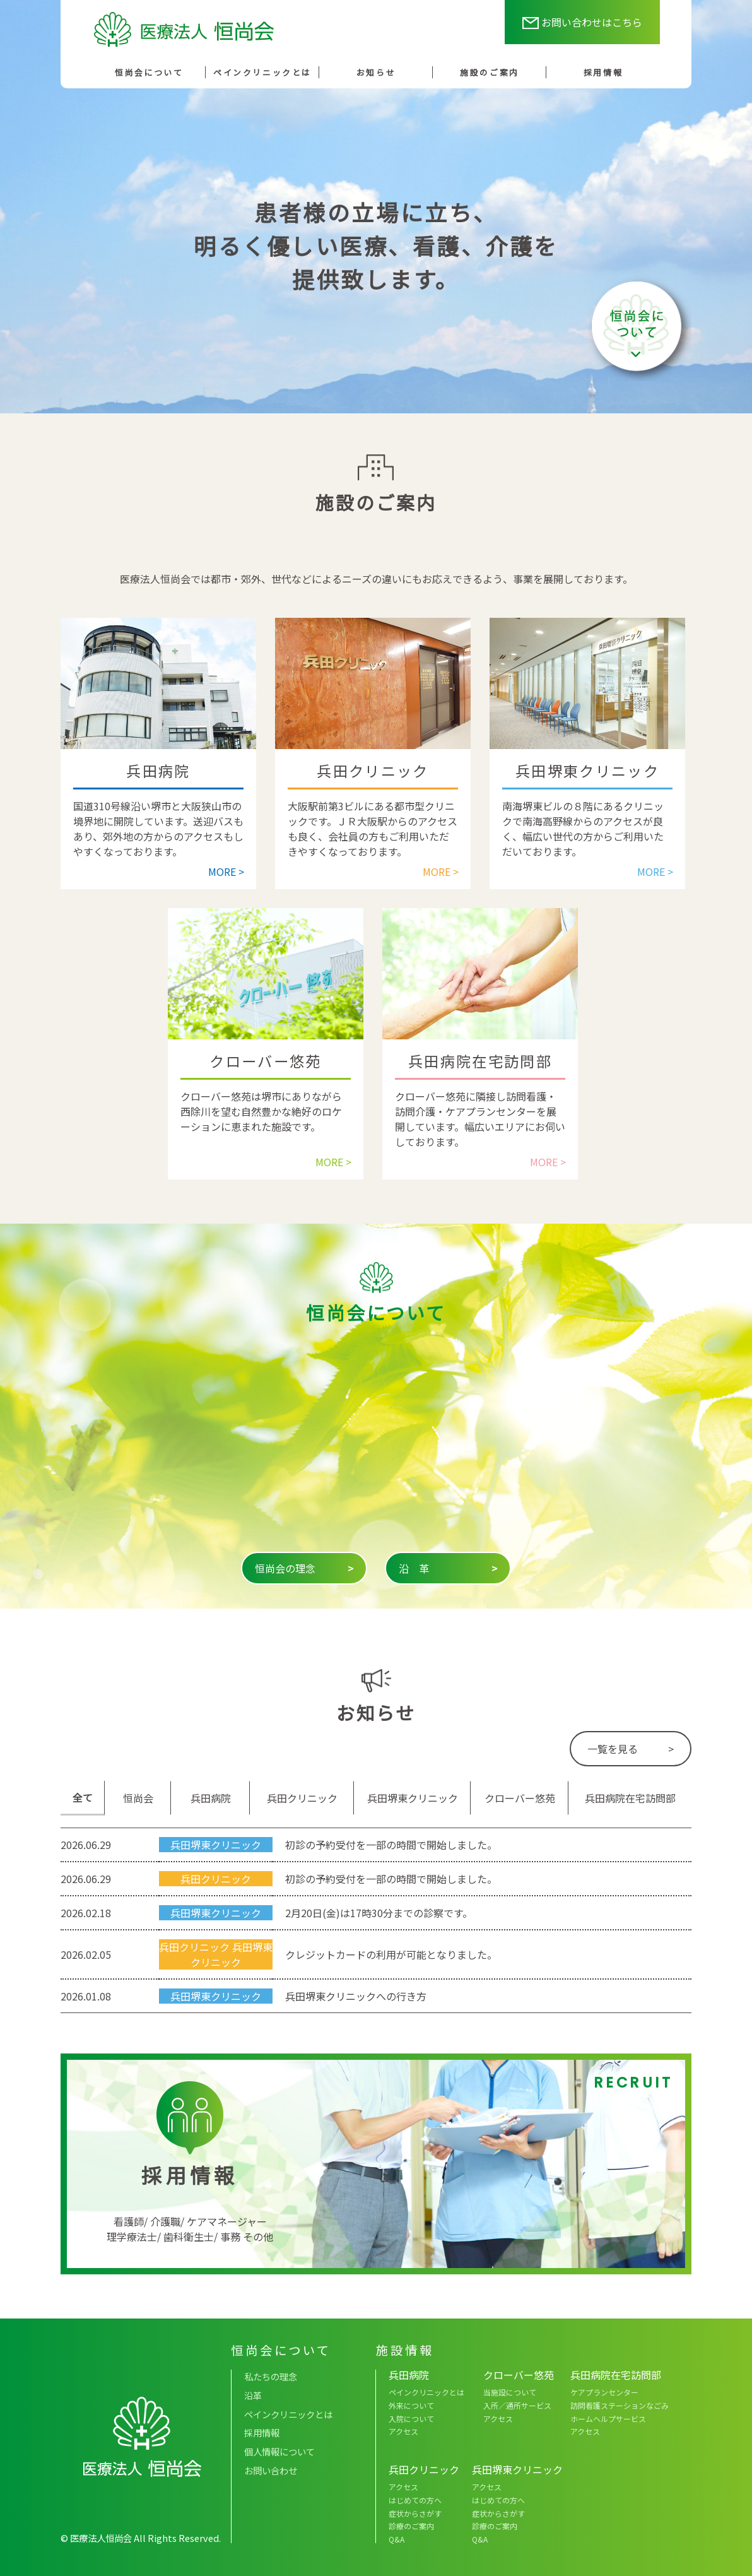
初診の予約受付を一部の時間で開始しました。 (391, 1844)
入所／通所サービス (517, 2405)
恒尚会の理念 (304, 1568)
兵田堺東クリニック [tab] (412, 1797)
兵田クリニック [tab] (302, 1797)
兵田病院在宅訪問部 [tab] (630, 1797)
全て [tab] (83, 1797)
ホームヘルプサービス (608, 2418)
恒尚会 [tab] (138, 1797)
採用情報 (603, 72)
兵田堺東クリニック (215, 1844)
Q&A (396, 2539)
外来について (411, 2405)
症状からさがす (415, 2513)
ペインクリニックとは (262, 72)
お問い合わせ (270, 2470)
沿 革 (448, 1568)
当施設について (509, 2392)
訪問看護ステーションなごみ (619, 2405)
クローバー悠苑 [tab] (520, 1797)
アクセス (403, 2431)
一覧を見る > (630, 1748)
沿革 (253, 2395)
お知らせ (376, 72)
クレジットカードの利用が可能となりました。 (391, 1954)
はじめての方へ (415, 2500)
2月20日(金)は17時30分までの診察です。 (379, 1912)
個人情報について (279, 2451)
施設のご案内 (489, 72)
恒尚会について (149, 72)
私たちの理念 (270, 2376)
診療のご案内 (411, 2525)
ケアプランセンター (604, 2392)
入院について (411, 2418)
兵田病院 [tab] (211, 1797)
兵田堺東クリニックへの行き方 (355, 1996)
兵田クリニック (215, 1878)
